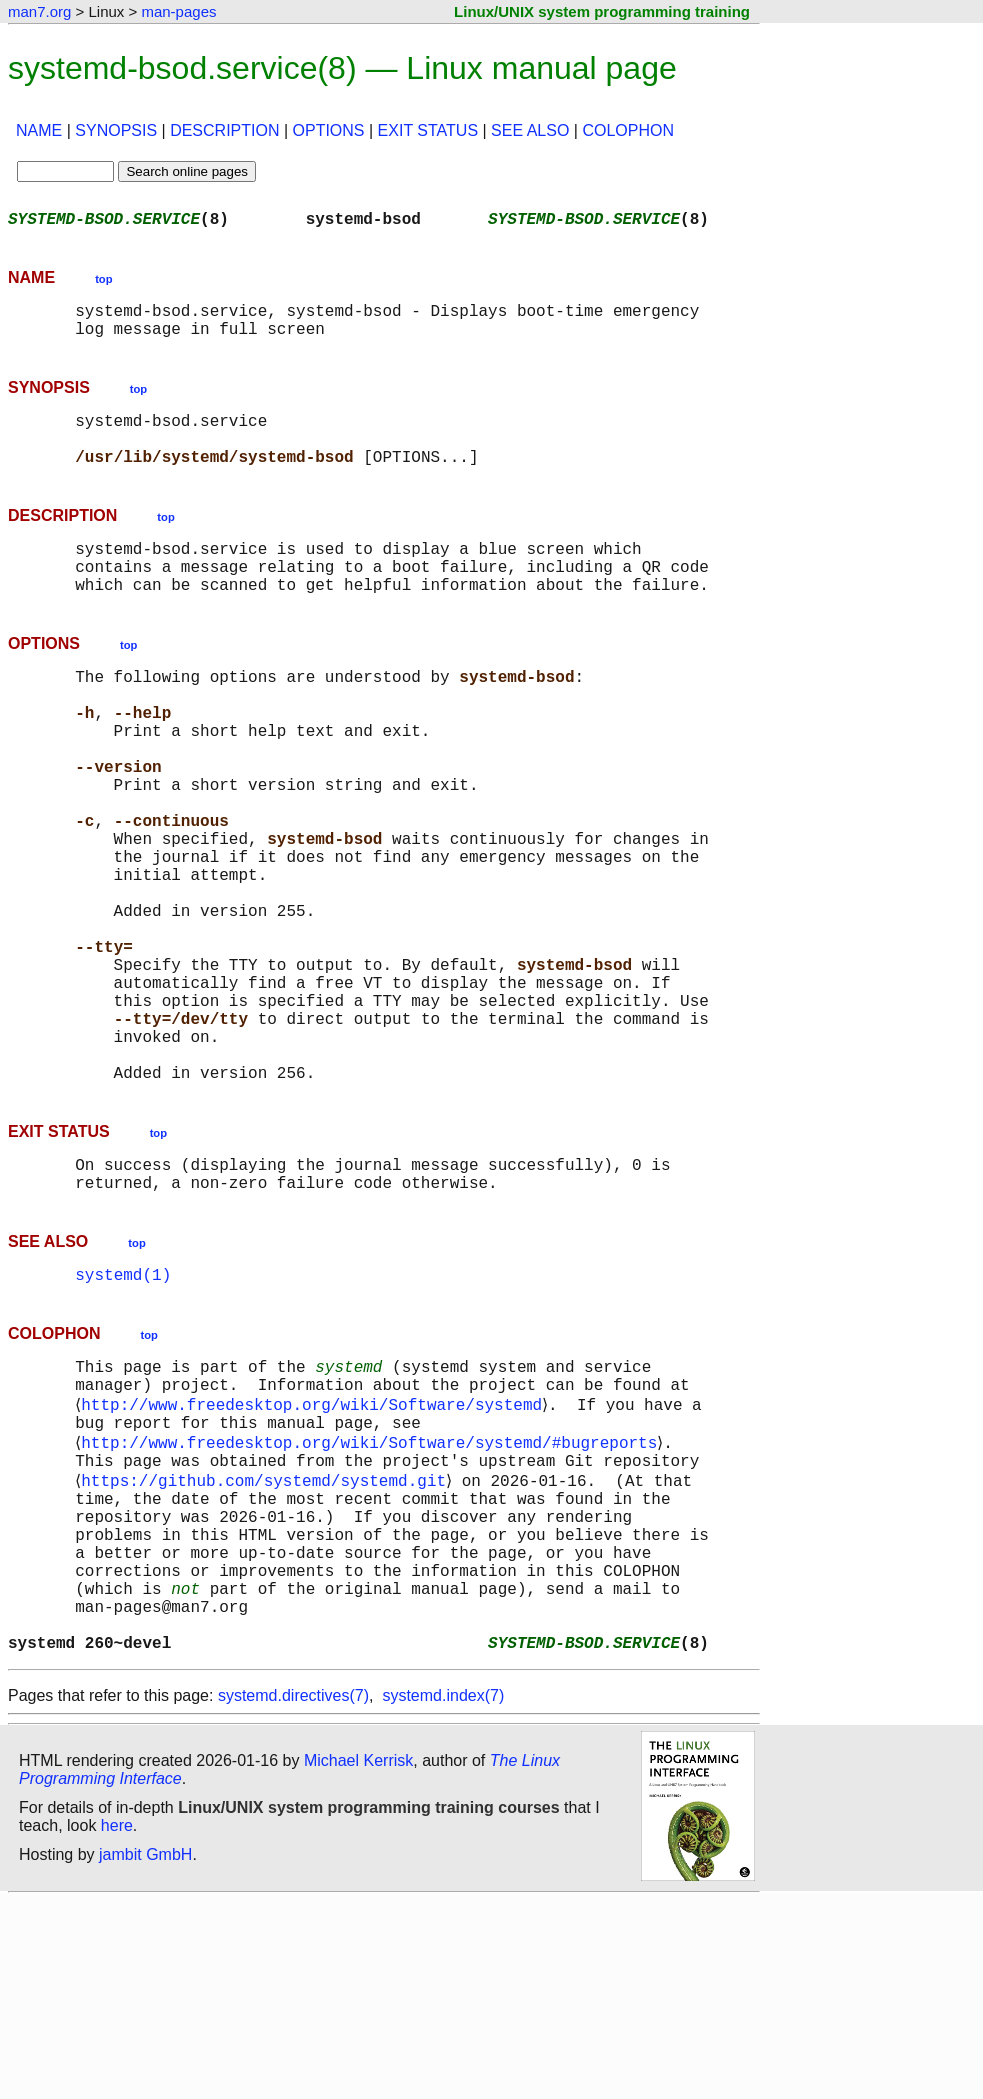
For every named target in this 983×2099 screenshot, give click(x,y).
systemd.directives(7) (293, 1893)
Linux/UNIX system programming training (602, 11)
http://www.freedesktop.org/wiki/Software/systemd (315, 1554)
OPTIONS (329, 130)
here (117, 2023)
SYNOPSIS (116, 130)
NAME (39, 130)
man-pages (178, 11)
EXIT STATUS (428, 130)
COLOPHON (628, 130)
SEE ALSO (530, 130)
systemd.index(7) (443, 1893)
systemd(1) (123, 1414)
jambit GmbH (145, 2052)
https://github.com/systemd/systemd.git (267, 1642)
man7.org (39, 11)
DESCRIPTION (224, 130)
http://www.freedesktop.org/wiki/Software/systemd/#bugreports (373, 1598)
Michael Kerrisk (358, 1958)
